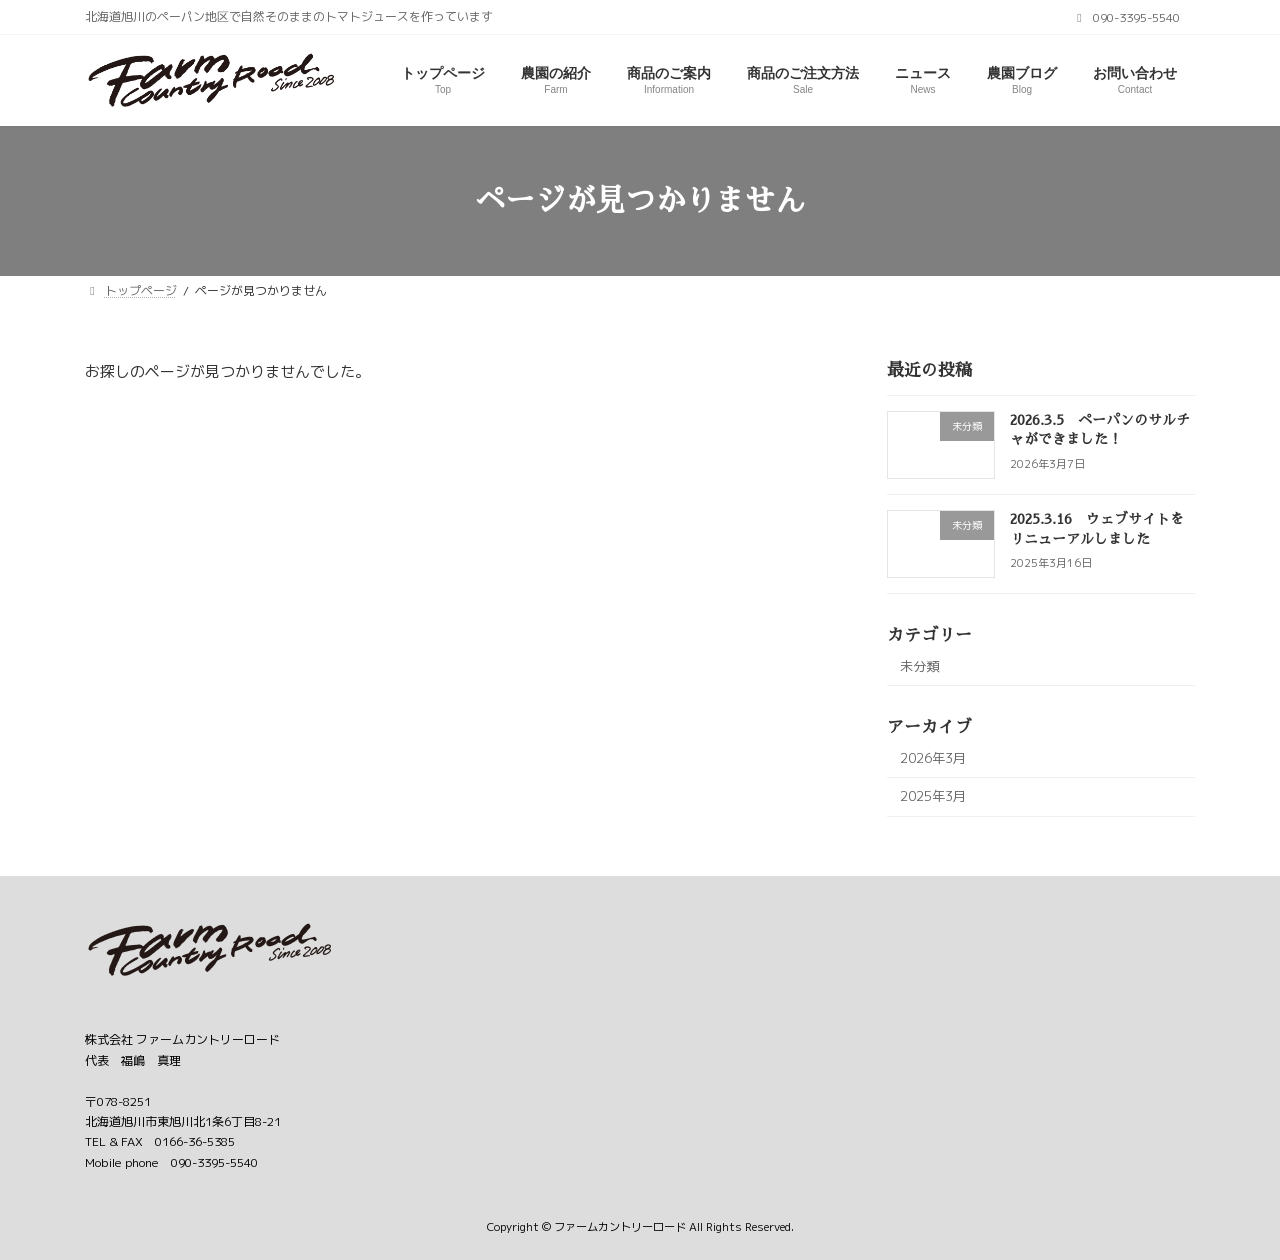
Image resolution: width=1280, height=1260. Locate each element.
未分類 (919, 666)
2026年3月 (933, 758)
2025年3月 (933, 796)
